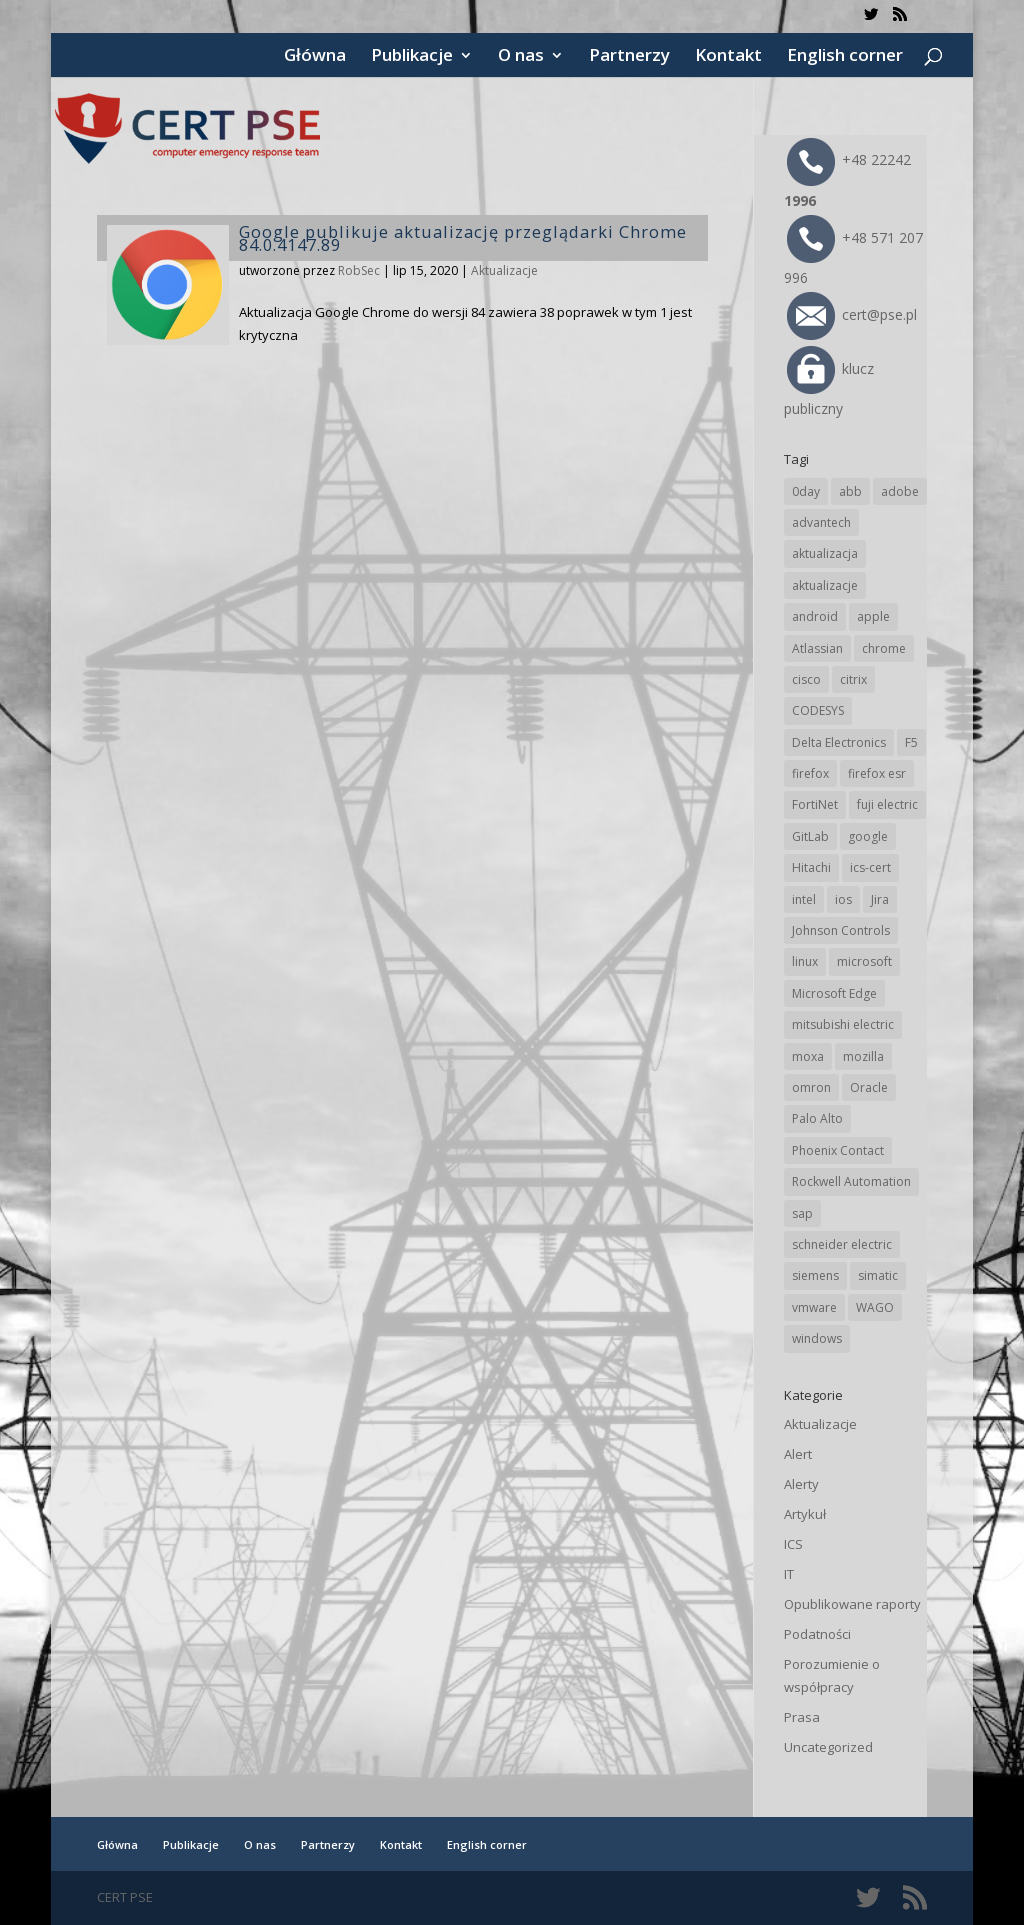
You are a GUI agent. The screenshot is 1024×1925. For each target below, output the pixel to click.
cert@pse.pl (852, 314)
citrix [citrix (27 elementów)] (853, 679)
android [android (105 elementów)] (815, 616)
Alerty (801, 1484)
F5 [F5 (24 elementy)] (911, 742)
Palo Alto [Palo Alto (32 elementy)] (817, 1118)
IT (789, 1574)
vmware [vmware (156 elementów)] (814, 1307)
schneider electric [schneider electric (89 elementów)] (842, 1244)
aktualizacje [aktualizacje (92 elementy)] (825, 585)
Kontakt (728, 57)
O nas (521, 57)
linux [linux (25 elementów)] (805, 961)
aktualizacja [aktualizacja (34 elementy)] (825, 553)
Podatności (817, 1634)
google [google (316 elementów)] (868, 836)
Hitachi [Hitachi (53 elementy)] (811, 867)
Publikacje (412, 57)
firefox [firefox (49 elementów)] (810, 773)
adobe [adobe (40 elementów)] (900, 491)
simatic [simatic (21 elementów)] (878, 1275)
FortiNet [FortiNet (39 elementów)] (815, 804)
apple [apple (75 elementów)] (873, 616)
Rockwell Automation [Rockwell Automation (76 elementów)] (851, 1181)
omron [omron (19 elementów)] (811, 1087)
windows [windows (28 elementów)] (817, 1338)
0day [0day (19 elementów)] (806, 491)
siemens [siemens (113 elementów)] (815, 1275)
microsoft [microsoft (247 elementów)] (864, 961)
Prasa (802, 1717)
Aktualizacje (504, 270)
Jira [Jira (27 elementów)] (880, 899)
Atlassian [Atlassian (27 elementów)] (817, 648)
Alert (798, 1454)
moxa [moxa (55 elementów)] (808, 1056)
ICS (793, 1544)
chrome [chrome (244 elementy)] (884, 648)
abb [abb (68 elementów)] (850, 491)
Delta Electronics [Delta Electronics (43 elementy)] (839, 742)
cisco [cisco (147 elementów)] (806, 679)
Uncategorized (828, 1747)
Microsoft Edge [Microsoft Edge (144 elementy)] (834, 993)
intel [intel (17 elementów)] (804, 899)
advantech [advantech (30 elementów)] (821, 522)
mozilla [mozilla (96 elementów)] (863, 1056)
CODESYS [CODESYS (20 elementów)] (818, 710)
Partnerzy (629, 57)
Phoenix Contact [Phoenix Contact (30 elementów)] (838, 1150)
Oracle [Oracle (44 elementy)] (869, 1087)
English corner (845, 57)
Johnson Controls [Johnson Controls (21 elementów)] (841, 930)
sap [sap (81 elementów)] (802, 1213)
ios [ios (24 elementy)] (843, 899)
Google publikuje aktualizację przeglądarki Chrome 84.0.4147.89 (463, 238)
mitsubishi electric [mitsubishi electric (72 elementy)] (843, 1024)
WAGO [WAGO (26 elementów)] (875, 1307)
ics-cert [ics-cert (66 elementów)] (870, 867)
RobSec (359, 270)
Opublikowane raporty (852, 1604)
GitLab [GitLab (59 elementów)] (810, 836)
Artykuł (805, 1514)
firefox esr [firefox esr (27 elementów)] (877, 773)
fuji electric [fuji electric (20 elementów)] (887, 804)
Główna (315, 57)
